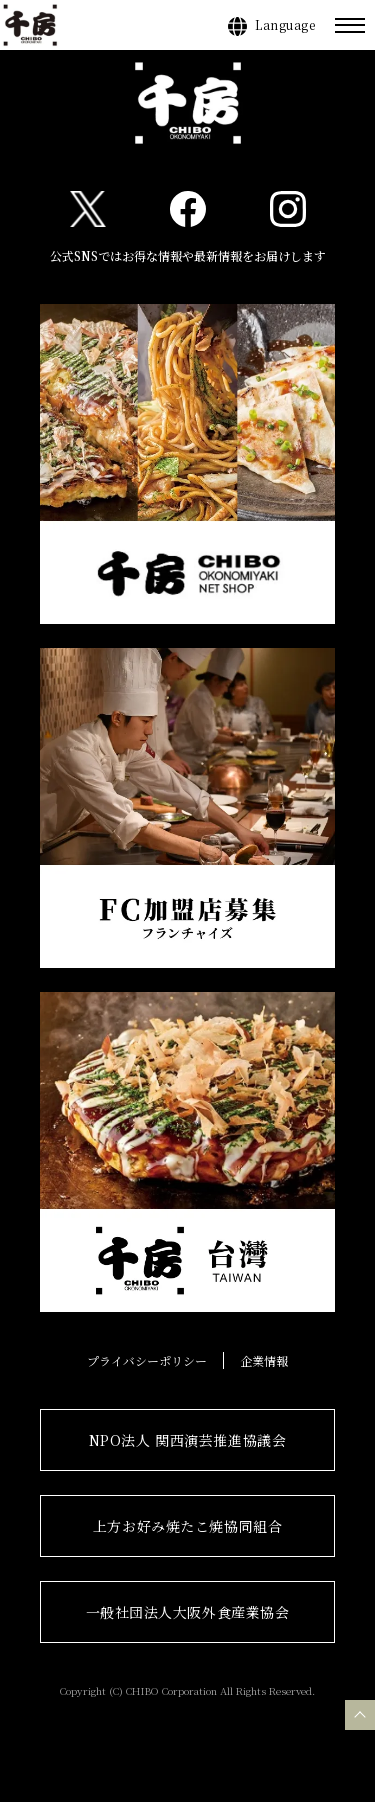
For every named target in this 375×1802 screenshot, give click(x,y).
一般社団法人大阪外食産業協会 (188, 1612)
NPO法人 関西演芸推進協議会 (187, 1440)
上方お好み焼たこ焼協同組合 (187, 1526)
